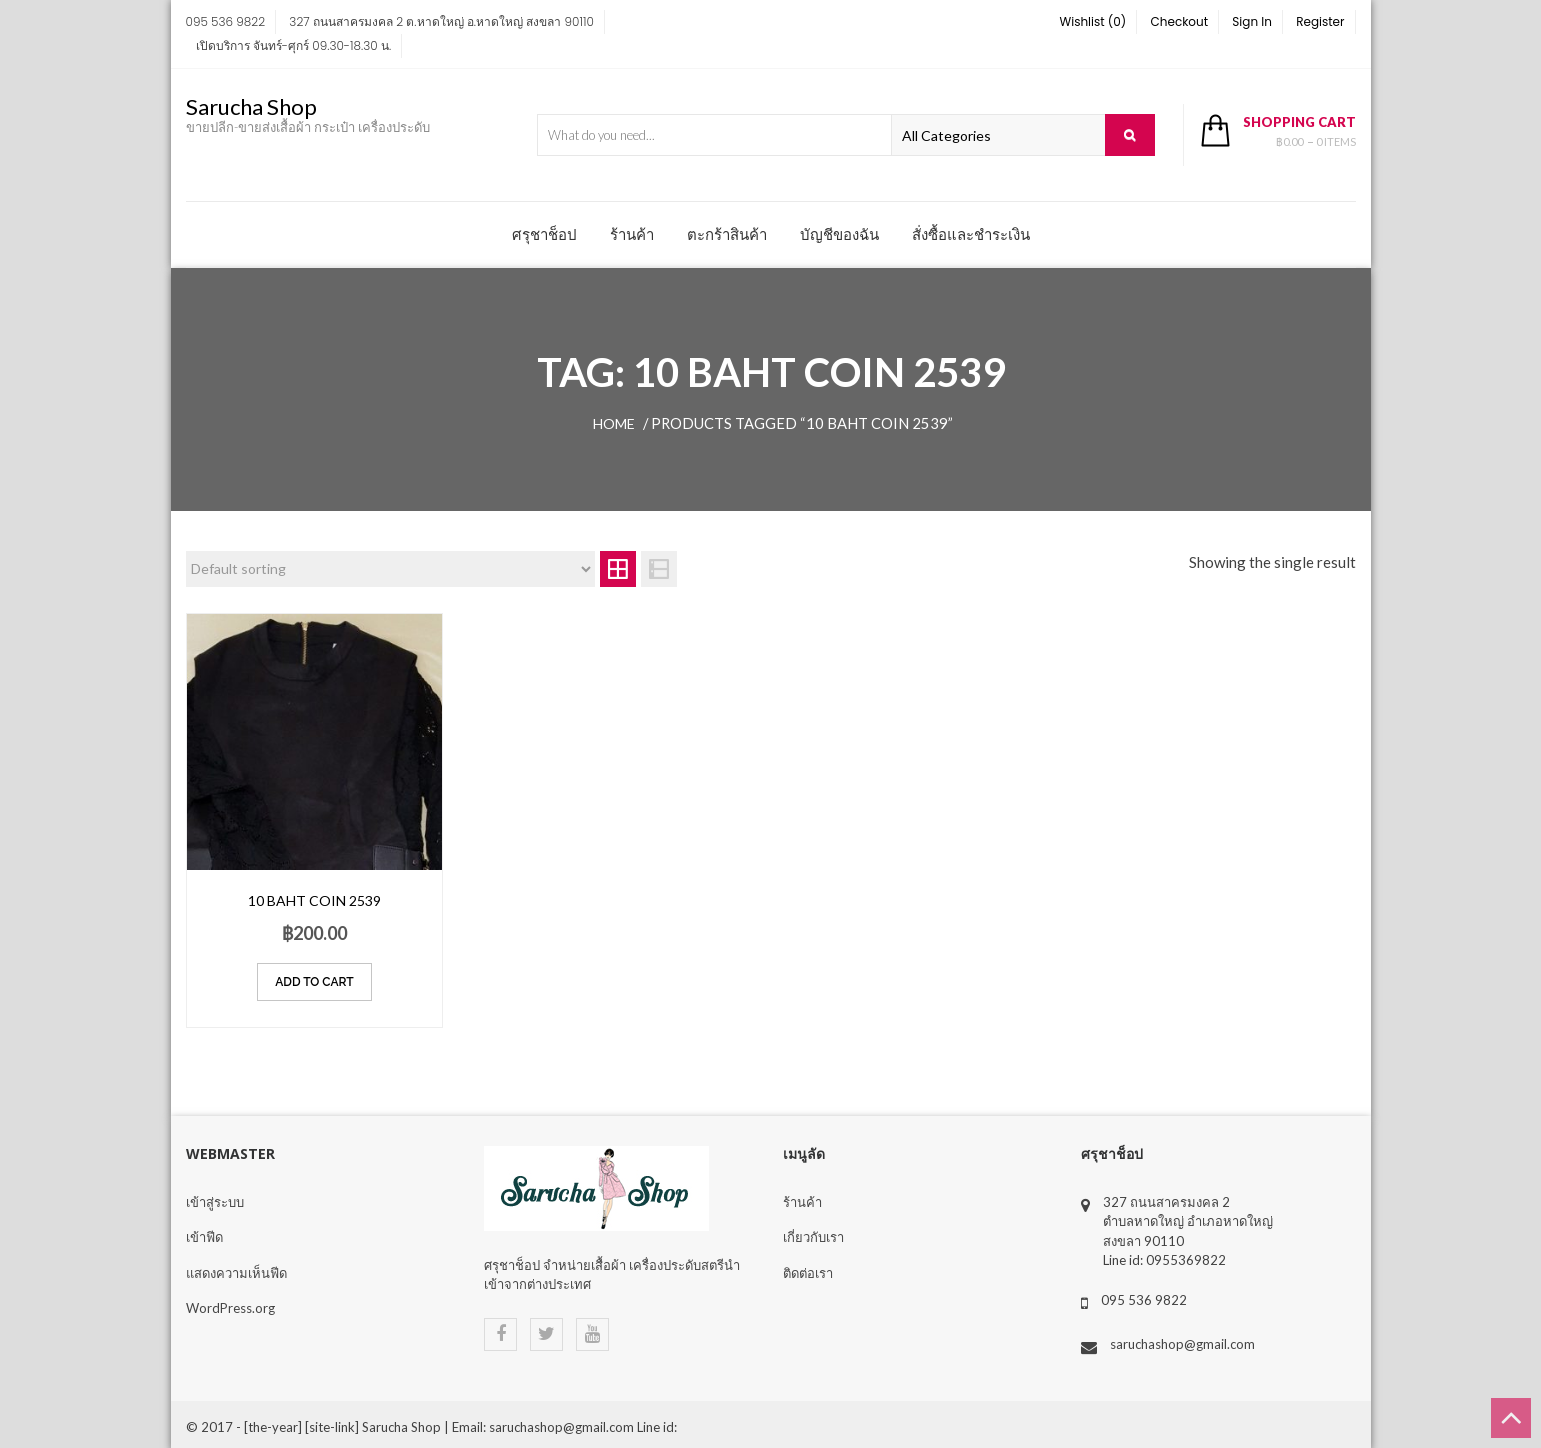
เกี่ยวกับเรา (813, 1237)
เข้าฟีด (204, 1237)
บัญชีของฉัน (839, 234)
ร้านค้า (632, 234)
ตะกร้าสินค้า (727, 234)
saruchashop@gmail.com (1182, 1344)
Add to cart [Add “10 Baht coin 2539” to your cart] (314, 982)
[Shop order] (391, 569)
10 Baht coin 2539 (314, 900)
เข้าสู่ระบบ (215, 1202)
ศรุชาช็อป (544, 234)
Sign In (1252, 21)
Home (614, 423)
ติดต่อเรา (808, 1273)
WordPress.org (230, 1308)
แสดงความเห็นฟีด (236, 1273)
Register (1320, 21)
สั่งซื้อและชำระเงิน (971, 234)
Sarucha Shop (251, 106)
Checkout (1180, 21)
